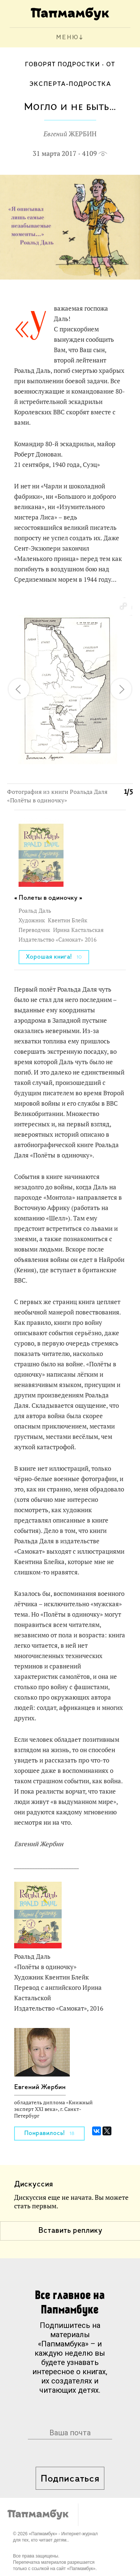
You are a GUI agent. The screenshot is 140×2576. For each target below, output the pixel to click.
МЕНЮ (67, 37)
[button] (123, 606)
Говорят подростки (62, 64)
